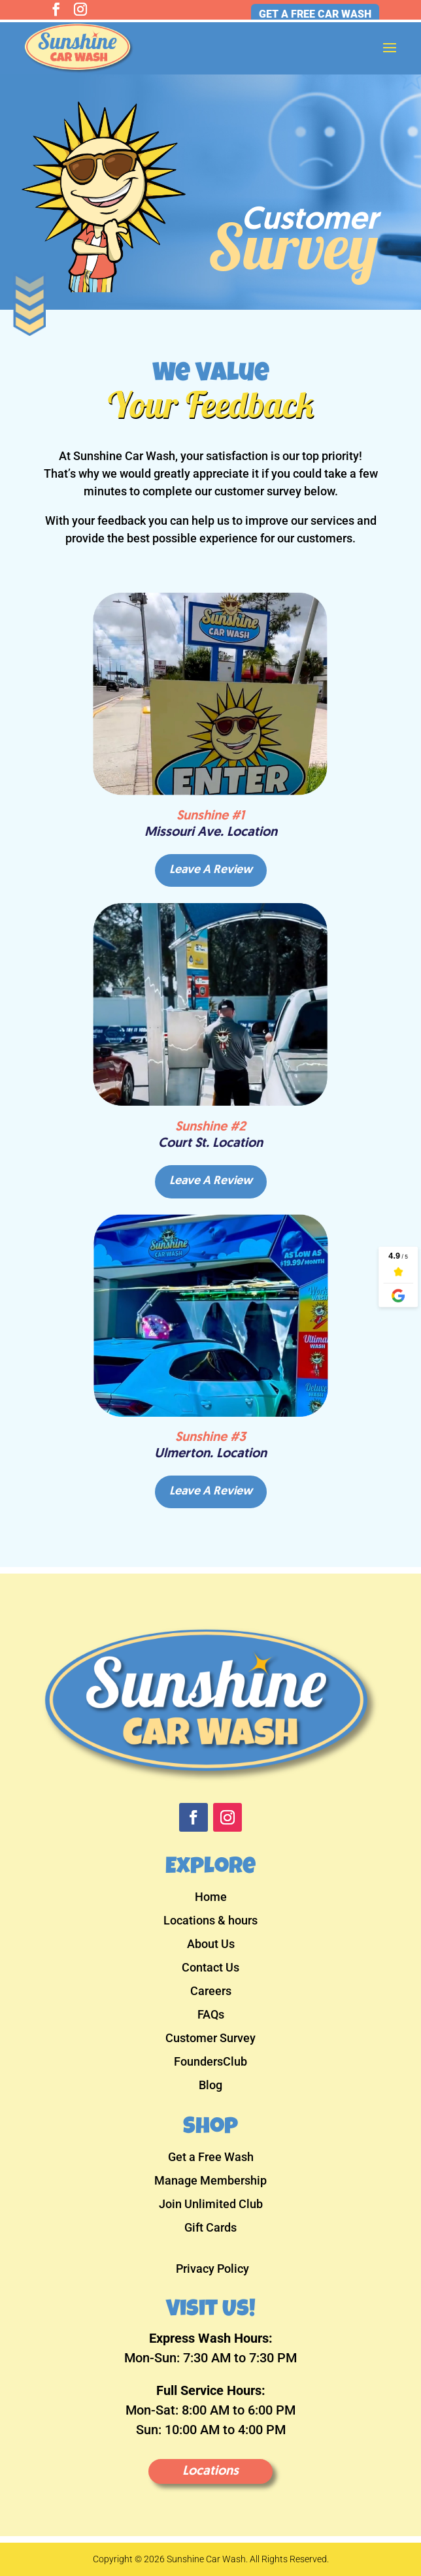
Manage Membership (210, 2181)
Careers (210, 1992)
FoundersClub (210, 2062)
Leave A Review (210, 870)
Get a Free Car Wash (315, 14)
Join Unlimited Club (211, 2205)
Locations (210, 2471)
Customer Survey (210, 2039)
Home (211, 1898)
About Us (211, 1945)
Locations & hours (210, 1921)
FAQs (210, 2015)
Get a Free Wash (211, 2158)
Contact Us (210, 1968)
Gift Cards (210, 2228)
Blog (210, 2086)
